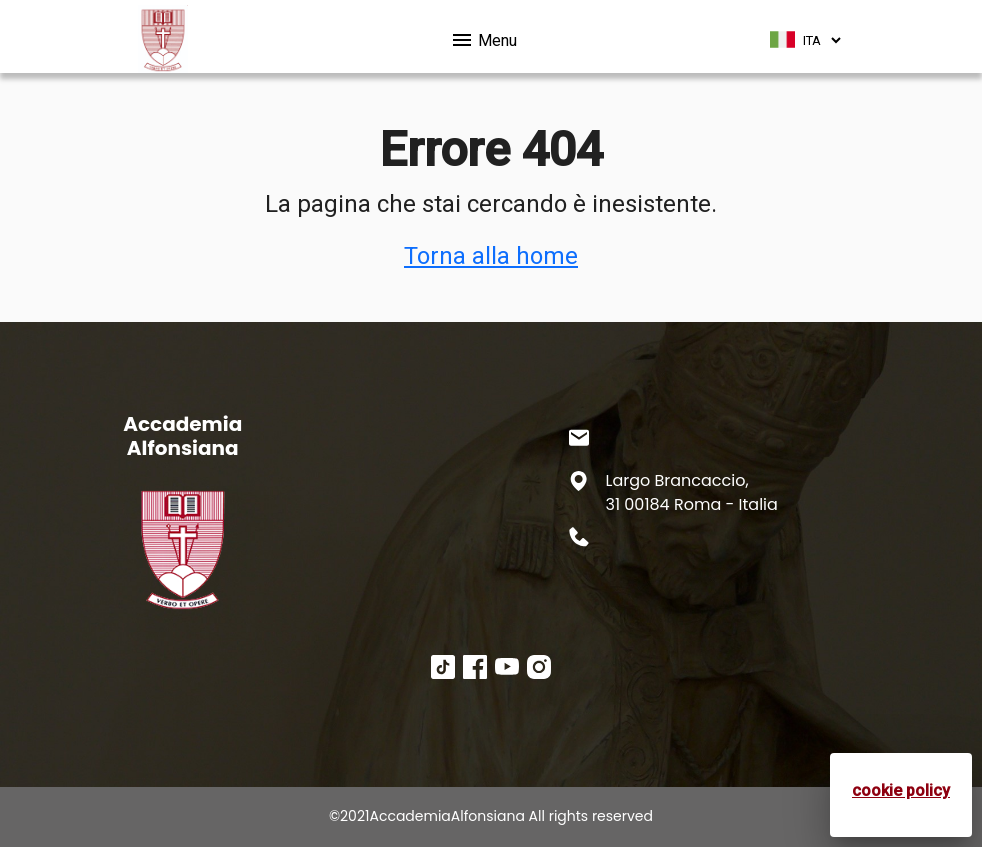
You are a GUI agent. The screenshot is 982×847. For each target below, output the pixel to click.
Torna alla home (491, 256)
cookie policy (901, 790)
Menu (483, 37)
